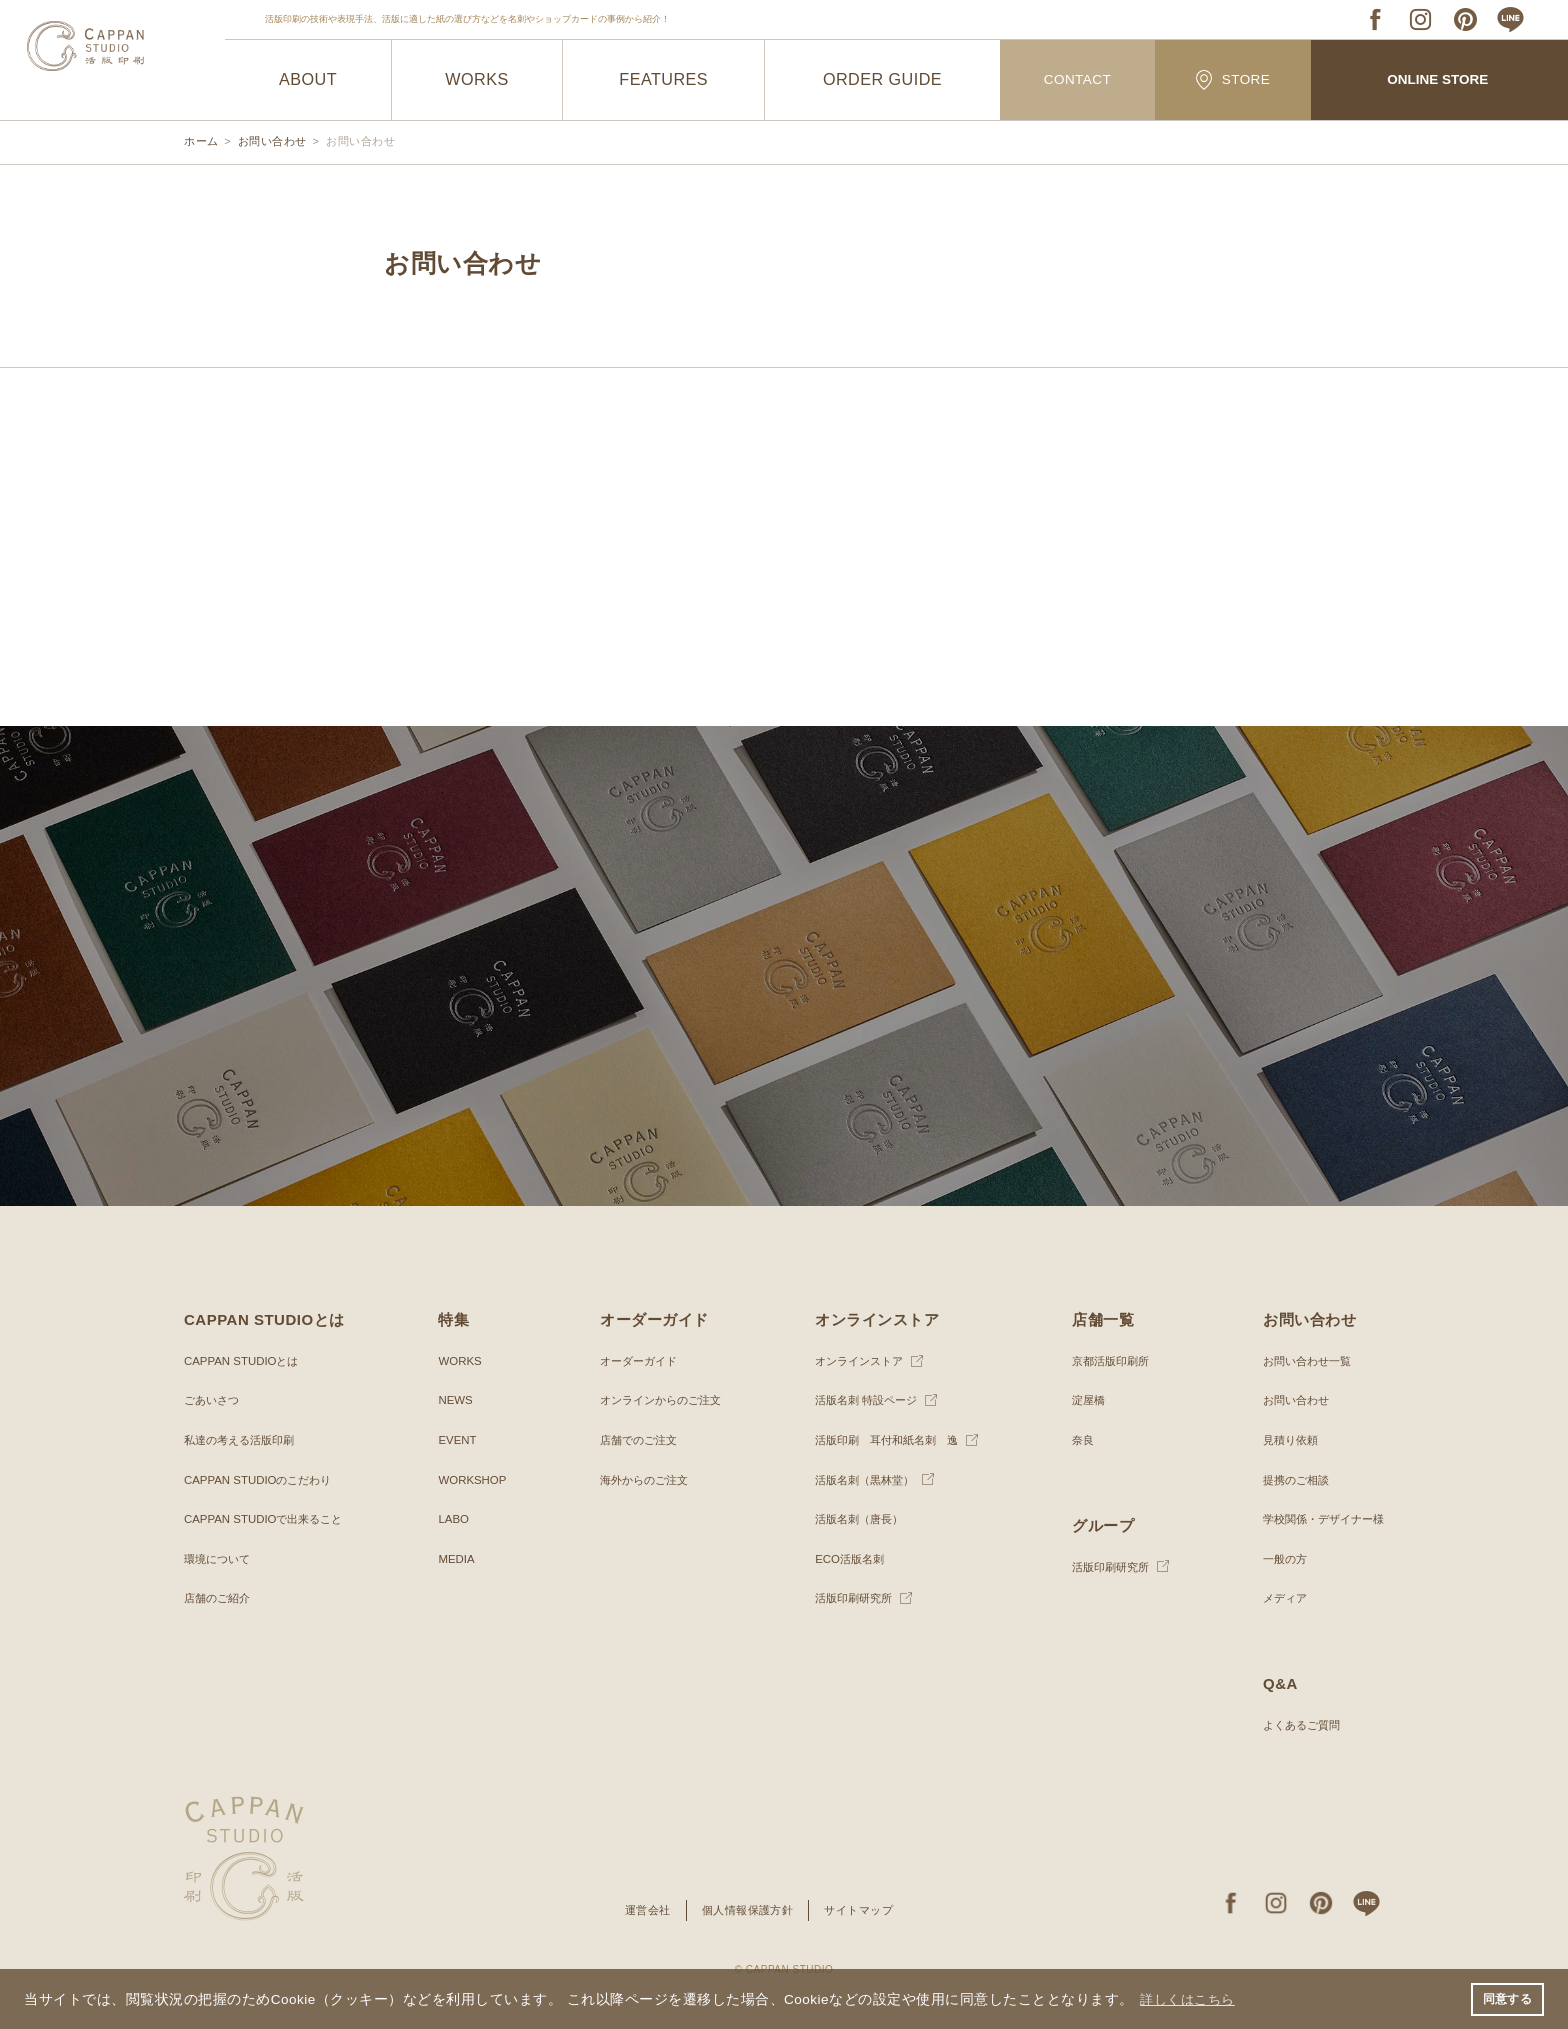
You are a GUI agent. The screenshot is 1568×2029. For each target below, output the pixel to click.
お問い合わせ (1288, 1400)
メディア (1276, 1598)
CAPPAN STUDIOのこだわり (262, 1480)
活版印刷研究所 (848, 1598)
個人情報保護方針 (747, 1910)
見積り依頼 (1282, 1440)
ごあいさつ (214, 1400)
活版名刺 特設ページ (861, 1400)
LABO (452, 1519)
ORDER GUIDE (882, 80)
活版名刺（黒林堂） (860, 1480)
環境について (220, 1559)
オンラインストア (854, 1361)
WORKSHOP (471, 1480)
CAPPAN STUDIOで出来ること (268, 1519)
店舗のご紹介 (220, 1598)
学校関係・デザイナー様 (1318, 1519)
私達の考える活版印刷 (244, 1440)
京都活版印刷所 (1107, 1361)
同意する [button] (1507, 1998)
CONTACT (1077, 80)
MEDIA (455, 1559)
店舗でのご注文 (633, 1440)
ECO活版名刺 (843, 1559)
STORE (1233, 79)
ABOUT (308, 80)
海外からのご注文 (639, 1480)
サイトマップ (865, 1910)
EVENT (456, 1440)
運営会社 (641, 1910)
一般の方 (1276, 1559)
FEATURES (663, 80)
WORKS (477, 80)
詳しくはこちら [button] (1192, 1997)
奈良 (1077, 1440)
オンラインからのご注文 (657, 1400)
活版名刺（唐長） (854, 1519)
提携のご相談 (1288, 1480)
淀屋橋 (1083, 1400)
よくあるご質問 (1294, 1725)
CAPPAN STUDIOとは (244, 1361)
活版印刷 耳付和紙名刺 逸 (884, 1440)
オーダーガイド (633, 1361)
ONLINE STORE (1438, 80)
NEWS (454, 1400)
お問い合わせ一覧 (1300, 1361)
